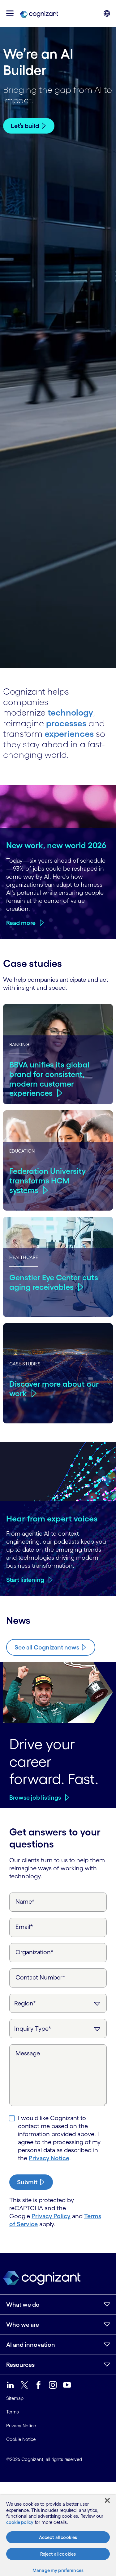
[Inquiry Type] (58, 2028)
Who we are (22, 2324)
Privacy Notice (49, 2158)
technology (70, 712)
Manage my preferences (58, 2570)
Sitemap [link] (15, 2398)
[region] (58, 2535)
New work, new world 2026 (56, 845)
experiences (69, 734)
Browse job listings (35, 1797)
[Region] (58, 2003)
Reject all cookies (58, 2554)
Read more (21, 922)
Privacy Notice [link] (21, 2425)
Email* (24, 1926)
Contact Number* (40, 1977)
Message (27, 2053)
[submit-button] (31, 2182)
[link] (39, 14)
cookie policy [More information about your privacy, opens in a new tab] (19, 2522)
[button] (10, 13)
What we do (23, 2304)
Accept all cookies (58, 2537)
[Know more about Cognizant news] (50, 1647)
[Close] (107, 2500)
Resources (20, 2364)
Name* (25, 1901)
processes (66, 723)
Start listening (25, 1579)
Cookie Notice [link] (21, 2439)
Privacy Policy (51, 2216)
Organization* (34, 1952)
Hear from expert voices (52, 1518)
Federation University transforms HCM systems (47, 1181)
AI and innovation (30, 2344)
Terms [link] (12, 2411)
